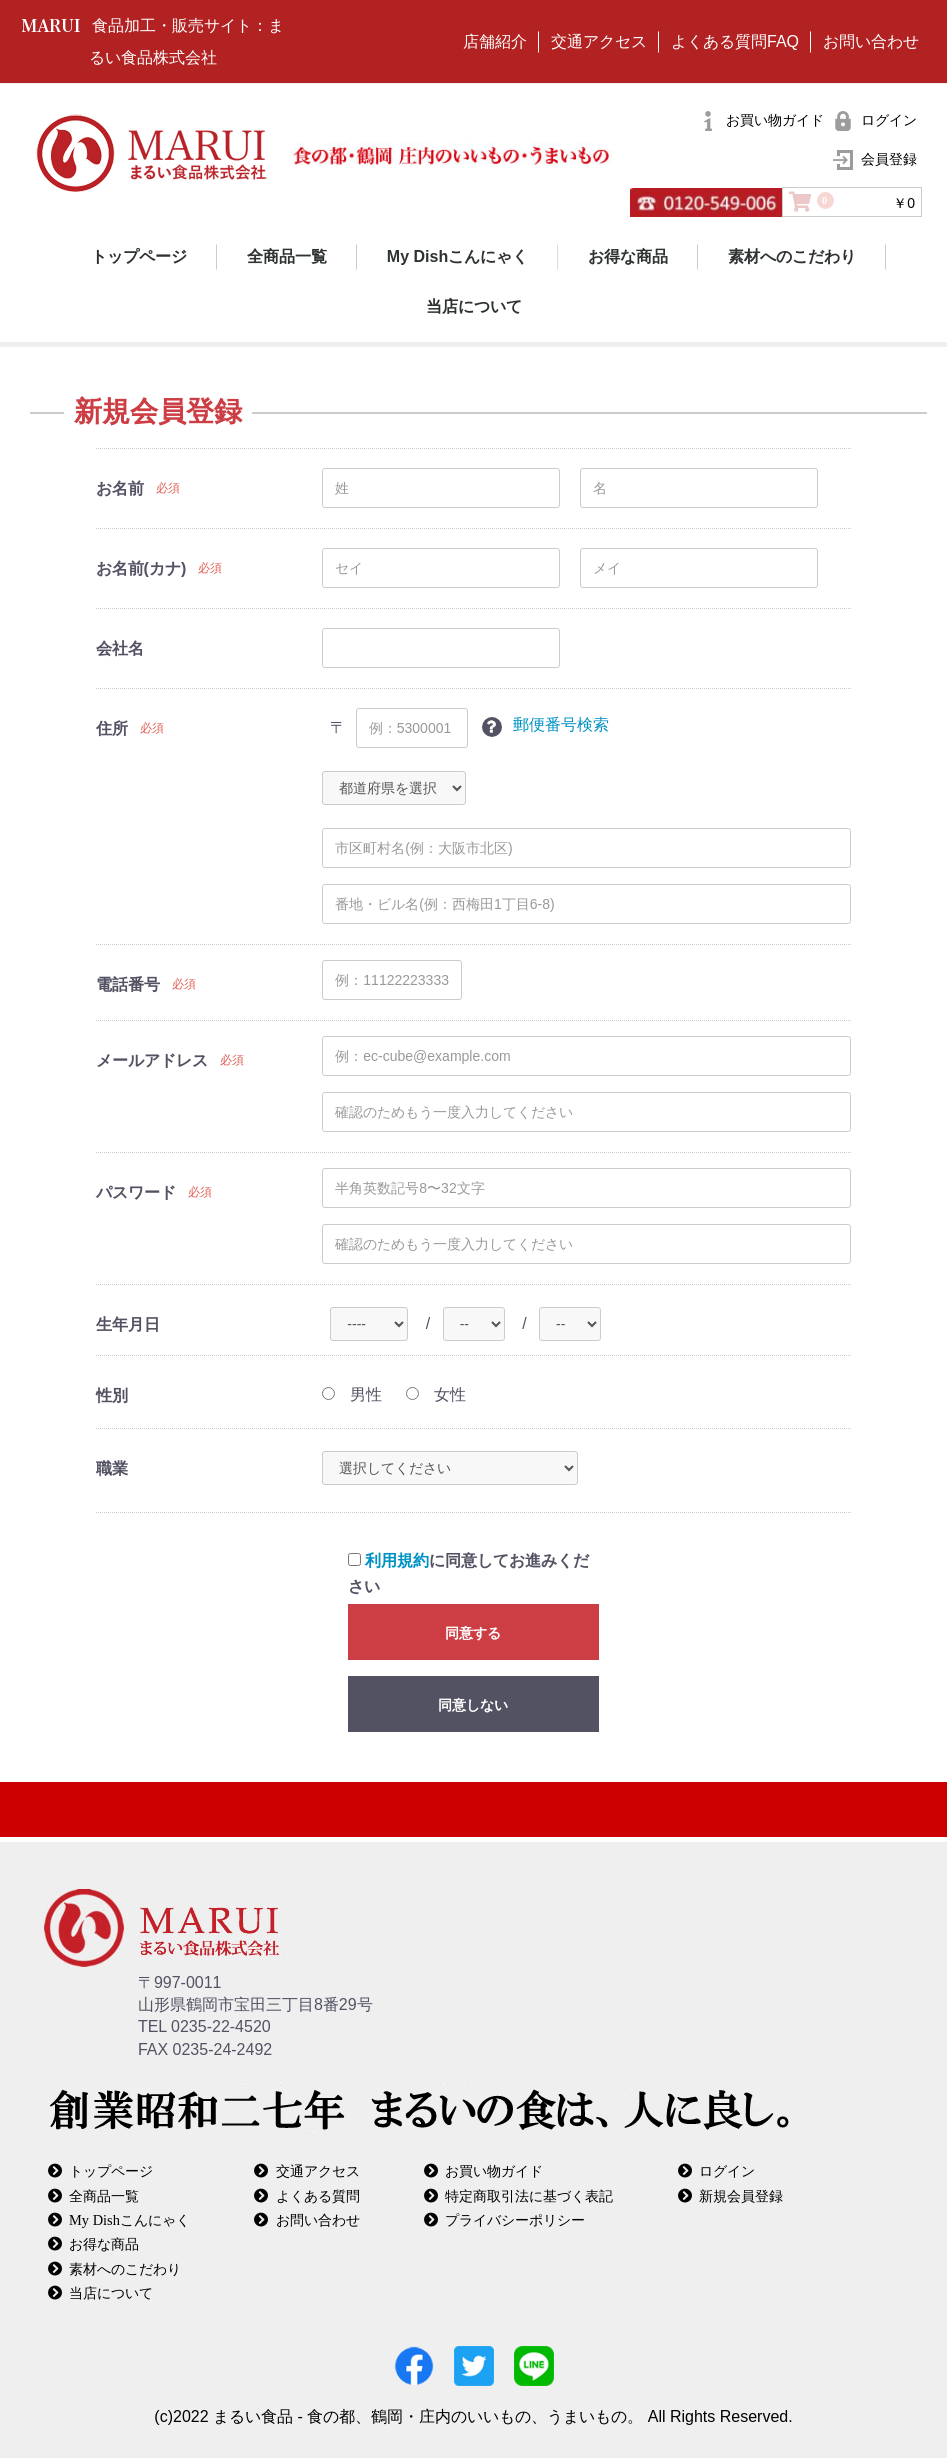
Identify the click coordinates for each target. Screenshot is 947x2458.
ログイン (727, 2170)
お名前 (120, 488)
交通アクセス (599, 41)
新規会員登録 (741, 2195)
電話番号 (128, 984)
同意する (473, 1633)
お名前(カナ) (141, 568)
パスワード (136, 1192)
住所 (112, 728)
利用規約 (397, 1560)
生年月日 (128, 1324)
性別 (112, 1395)
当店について (474, 306)
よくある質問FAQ (735, 41)
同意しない (473, 1705)
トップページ (139, 256)
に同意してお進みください (468, 1573)
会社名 (120, 648)
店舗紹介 (495, 41)
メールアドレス (152, 1060)
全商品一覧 (287, 256)
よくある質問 (318, 2195)
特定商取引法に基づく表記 (529, 2195)
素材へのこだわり (792, 256)
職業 (112, 1468)
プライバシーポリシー (515, 2219)
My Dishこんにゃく (457, 256)
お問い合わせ (871, 41)
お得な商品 (628, 256)
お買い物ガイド (494, 2170)
